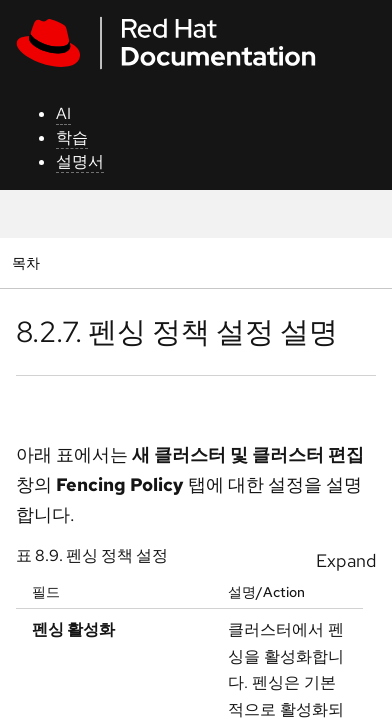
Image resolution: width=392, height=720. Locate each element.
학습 (72, 137)
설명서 (80, 161)
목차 (28, 262)
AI (63, 113)
